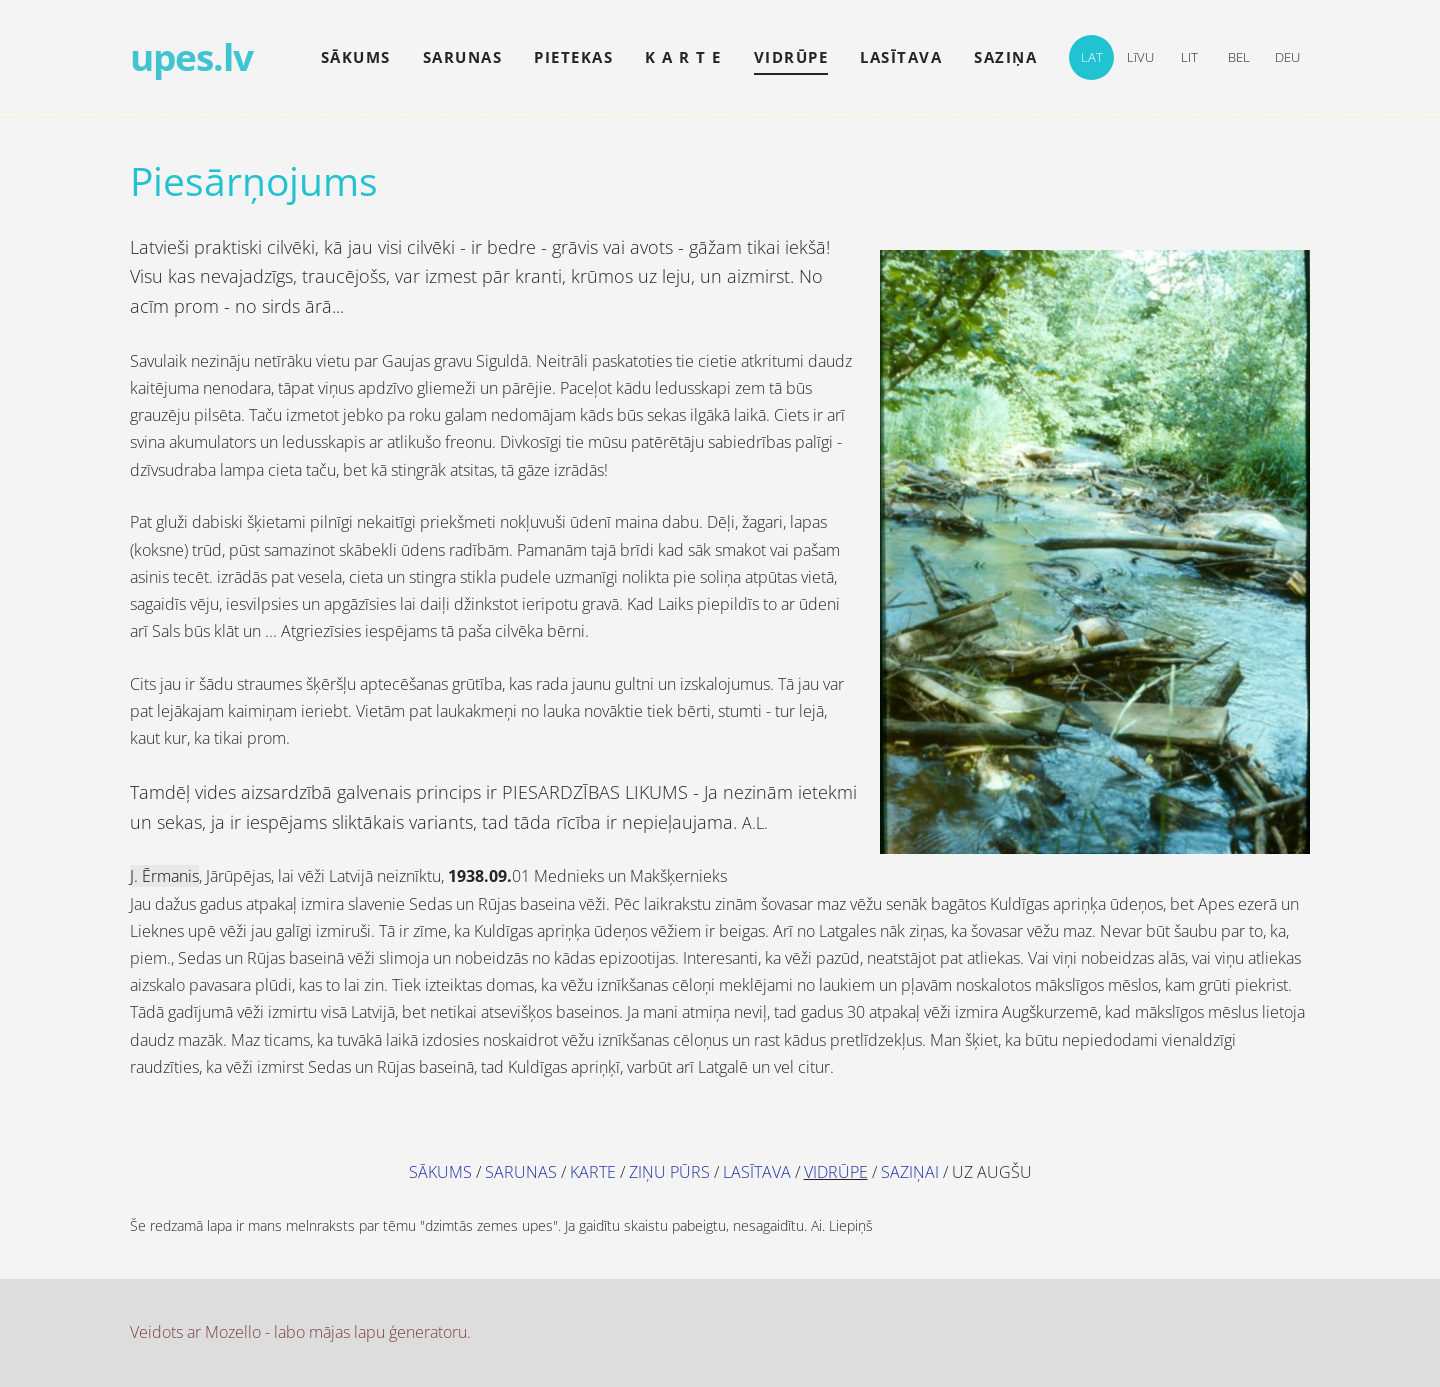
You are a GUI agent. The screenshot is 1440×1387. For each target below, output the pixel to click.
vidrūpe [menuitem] (791, 57)
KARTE (593, 1172)
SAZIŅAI (910, 1172)
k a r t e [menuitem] (683, 57)
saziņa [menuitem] (1005, 57)
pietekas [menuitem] (573, 57)
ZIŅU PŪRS (669, 1172)
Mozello (233, 1332)
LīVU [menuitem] (1140, 57)
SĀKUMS (440, 1172)
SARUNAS (521, 1172)
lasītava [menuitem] (901, 57)
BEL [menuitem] (1239, 57)
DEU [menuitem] (1287, 57)
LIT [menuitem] (1189, 57)
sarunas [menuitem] (463, 57)
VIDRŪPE (836, 1172)
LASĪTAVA (757, 1172)
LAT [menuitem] (1092, 57)
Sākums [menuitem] (356, 57)
